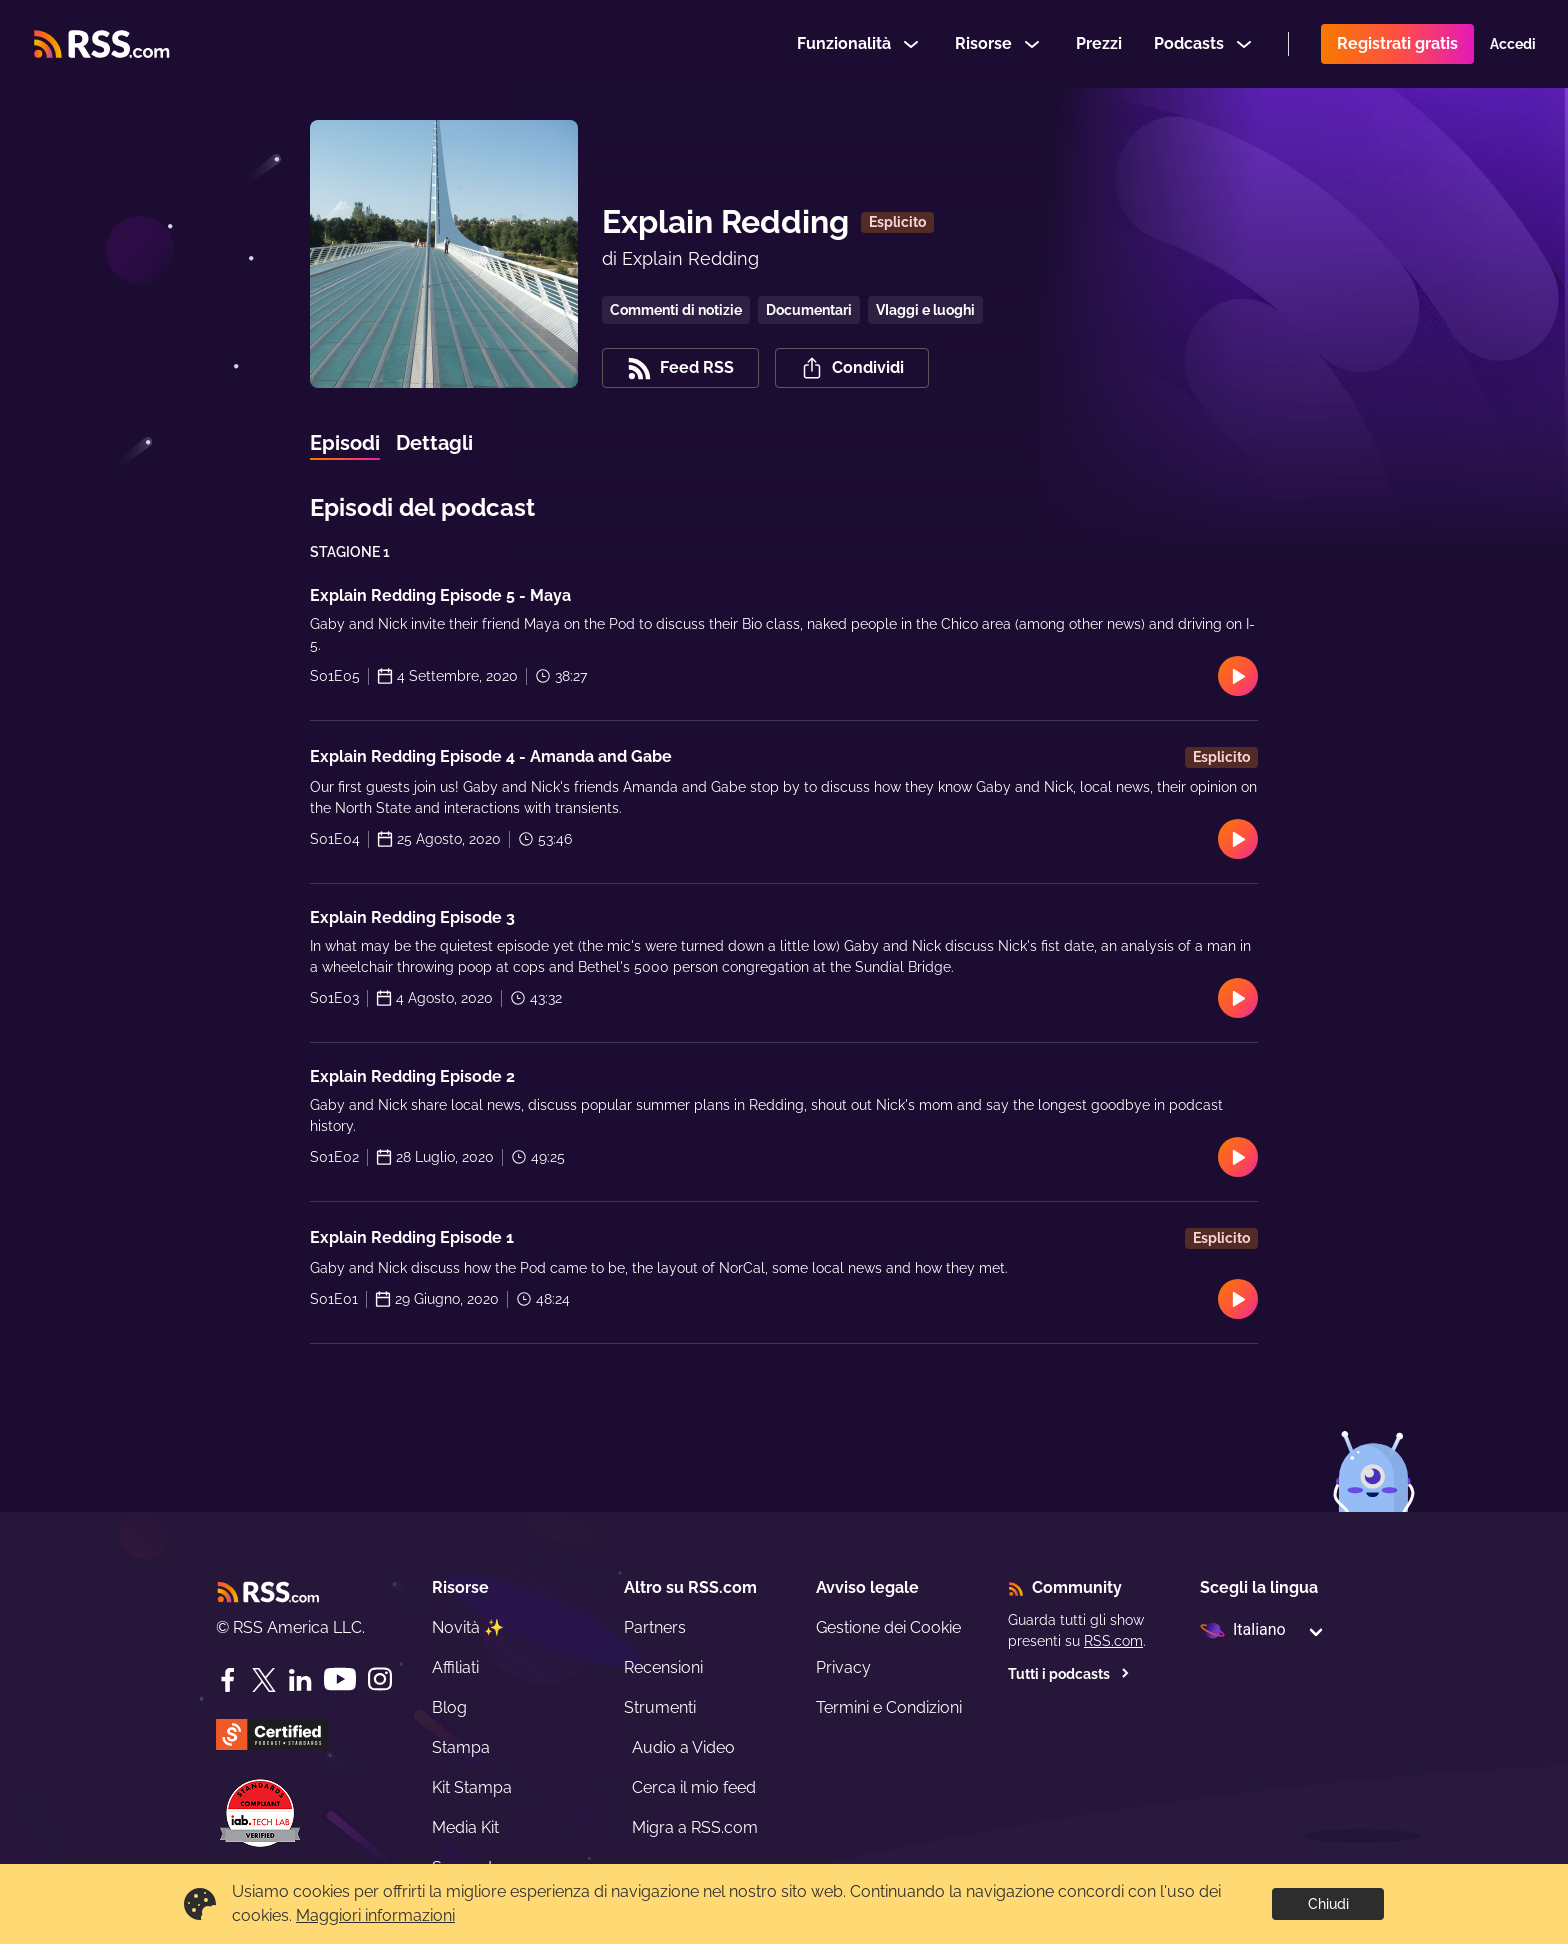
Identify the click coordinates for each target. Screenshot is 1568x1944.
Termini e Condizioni (889, 1707)
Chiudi (1328, 1904)
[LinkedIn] (300, 1680)
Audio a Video (683, 1747)
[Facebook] (228, 1680)
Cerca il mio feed (694, 1787)
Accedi (1513, 44)
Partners (655, 1627)
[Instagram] (380, 1679)
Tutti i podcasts (1069, 1674)
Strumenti (660, 1707)
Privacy (843, 1667)
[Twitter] (264, 1680)
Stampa (461, 1747)
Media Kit (465, 1827)
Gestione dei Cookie (888, 1627)
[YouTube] (340, 1679)
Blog (449, 1707)
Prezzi (1099, 43)
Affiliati (455, 1667)
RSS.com (1113, 1641)
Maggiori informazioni (375, 1915)
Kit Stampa (472, 1787)
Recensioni (663, 1667)
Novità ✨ (468, 1627)
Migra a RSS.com (695, 1827)
